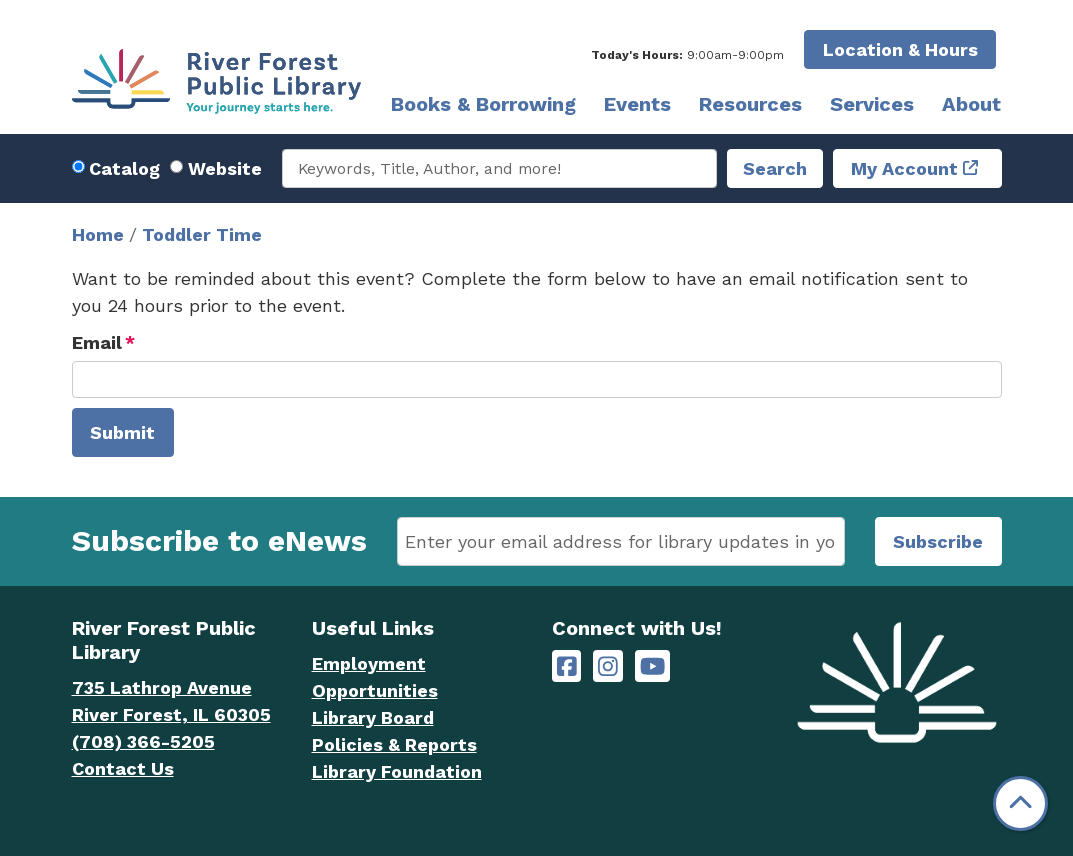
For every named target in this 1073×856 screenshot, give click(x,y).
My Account (904, 168)
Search (775, 168)
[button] (687, 55)
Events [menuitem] (637, 104)
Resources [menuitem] (750, 104)
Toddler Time (202, 234)
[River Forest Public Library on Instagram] (608, 666)
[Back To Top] (1020, 803)
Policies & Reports (394, 744)
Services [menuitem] (872, 104)
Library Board (373, 717)
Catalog (124, 168)
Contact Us (123, 768)
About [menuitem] (971, 104)
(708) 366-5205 (143, 741)
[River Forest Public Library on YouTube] (652, 666)
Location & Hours (900, 49)
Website (225, 168)
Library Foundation (397, 771)
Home (98, 234)
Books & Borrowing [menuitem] (483, 104)
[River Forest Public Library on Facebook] (567, 666)
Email (97, 342)
